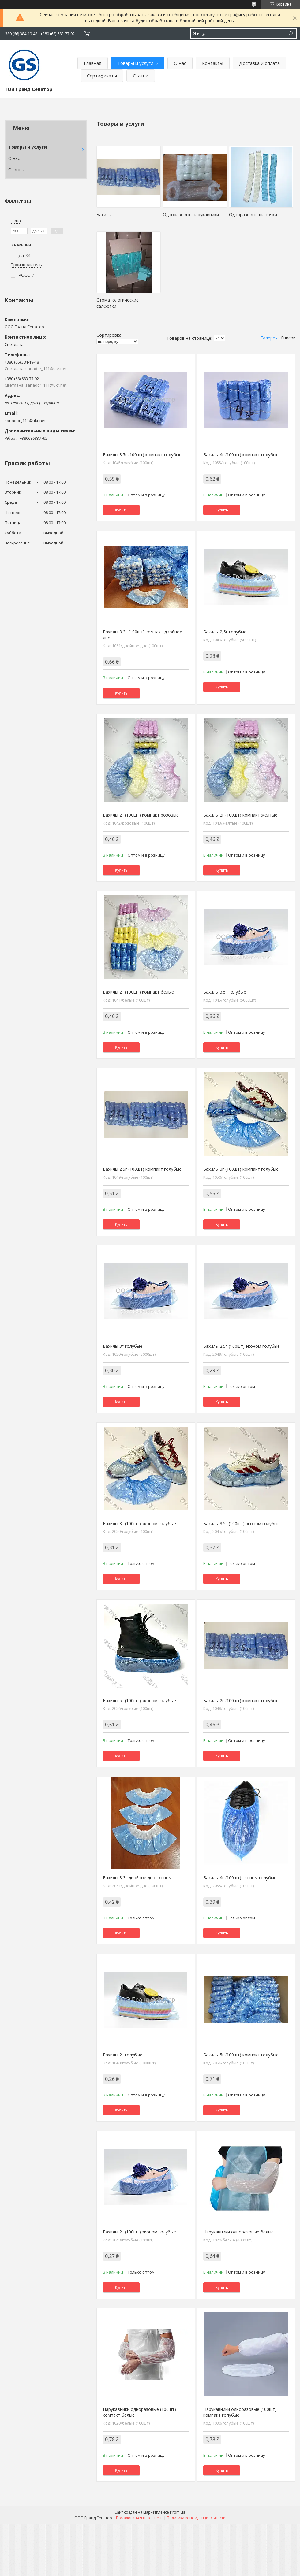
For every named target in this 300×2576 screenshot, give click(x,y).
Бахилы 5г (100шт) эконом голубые (139, 1700)
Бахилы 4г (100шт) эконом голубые (239, 1878)
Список (288, 338)
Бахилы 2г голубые (122, 2055)
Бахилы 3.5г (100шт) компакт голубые (142, 455)
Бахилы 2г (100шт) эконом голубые (139, 2232)
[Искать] (290, 33)
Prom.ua (178, 2512)
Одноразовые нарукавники (191, 214)
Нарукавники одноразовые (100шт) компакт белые (139, 2412)
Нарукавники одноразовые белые (238, 2232)
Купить (121, 510)
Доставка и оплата (259, 63)
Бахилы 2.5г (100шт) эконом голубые (241, 1346)
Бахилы (104, 214)
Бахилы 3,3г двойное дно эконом (137, 1878)
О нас (180, 63)
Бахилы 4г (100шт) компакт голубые (241, 455)
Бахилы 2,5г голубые (224, 632)
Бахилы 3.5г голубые (224, 992)
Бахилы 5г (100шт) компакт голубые (241, 2055)
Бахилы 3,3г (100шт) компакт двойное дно (142, 635)
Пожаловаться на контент (139, 2517)
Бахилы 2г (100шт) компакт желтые (240, 815)
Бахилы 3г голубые (122, 1346)
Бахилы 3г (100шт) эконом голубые (139, 1523)
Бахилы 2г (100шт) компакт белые (138, 992)
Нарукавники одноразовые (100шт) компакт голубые (239, 2412)
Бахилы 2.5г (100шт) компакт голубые (142, 1169)
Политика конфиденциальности (196, 2517)
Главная (92, 63)
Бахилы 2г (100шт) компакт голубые (241, 1700)
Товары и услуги (135, 63)
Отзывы (16, 169)
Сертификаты (102, 75)
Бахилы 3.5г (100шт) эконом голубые (241, 1523)
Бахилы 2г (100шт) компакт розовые (141, 815)
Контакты (212, 63)
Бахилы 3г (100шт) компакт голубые (241, 1169)
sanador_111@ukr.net (25, 420)
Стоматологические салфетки (117, 303)
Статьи (140, 75)
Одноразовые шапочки (253, 214)
